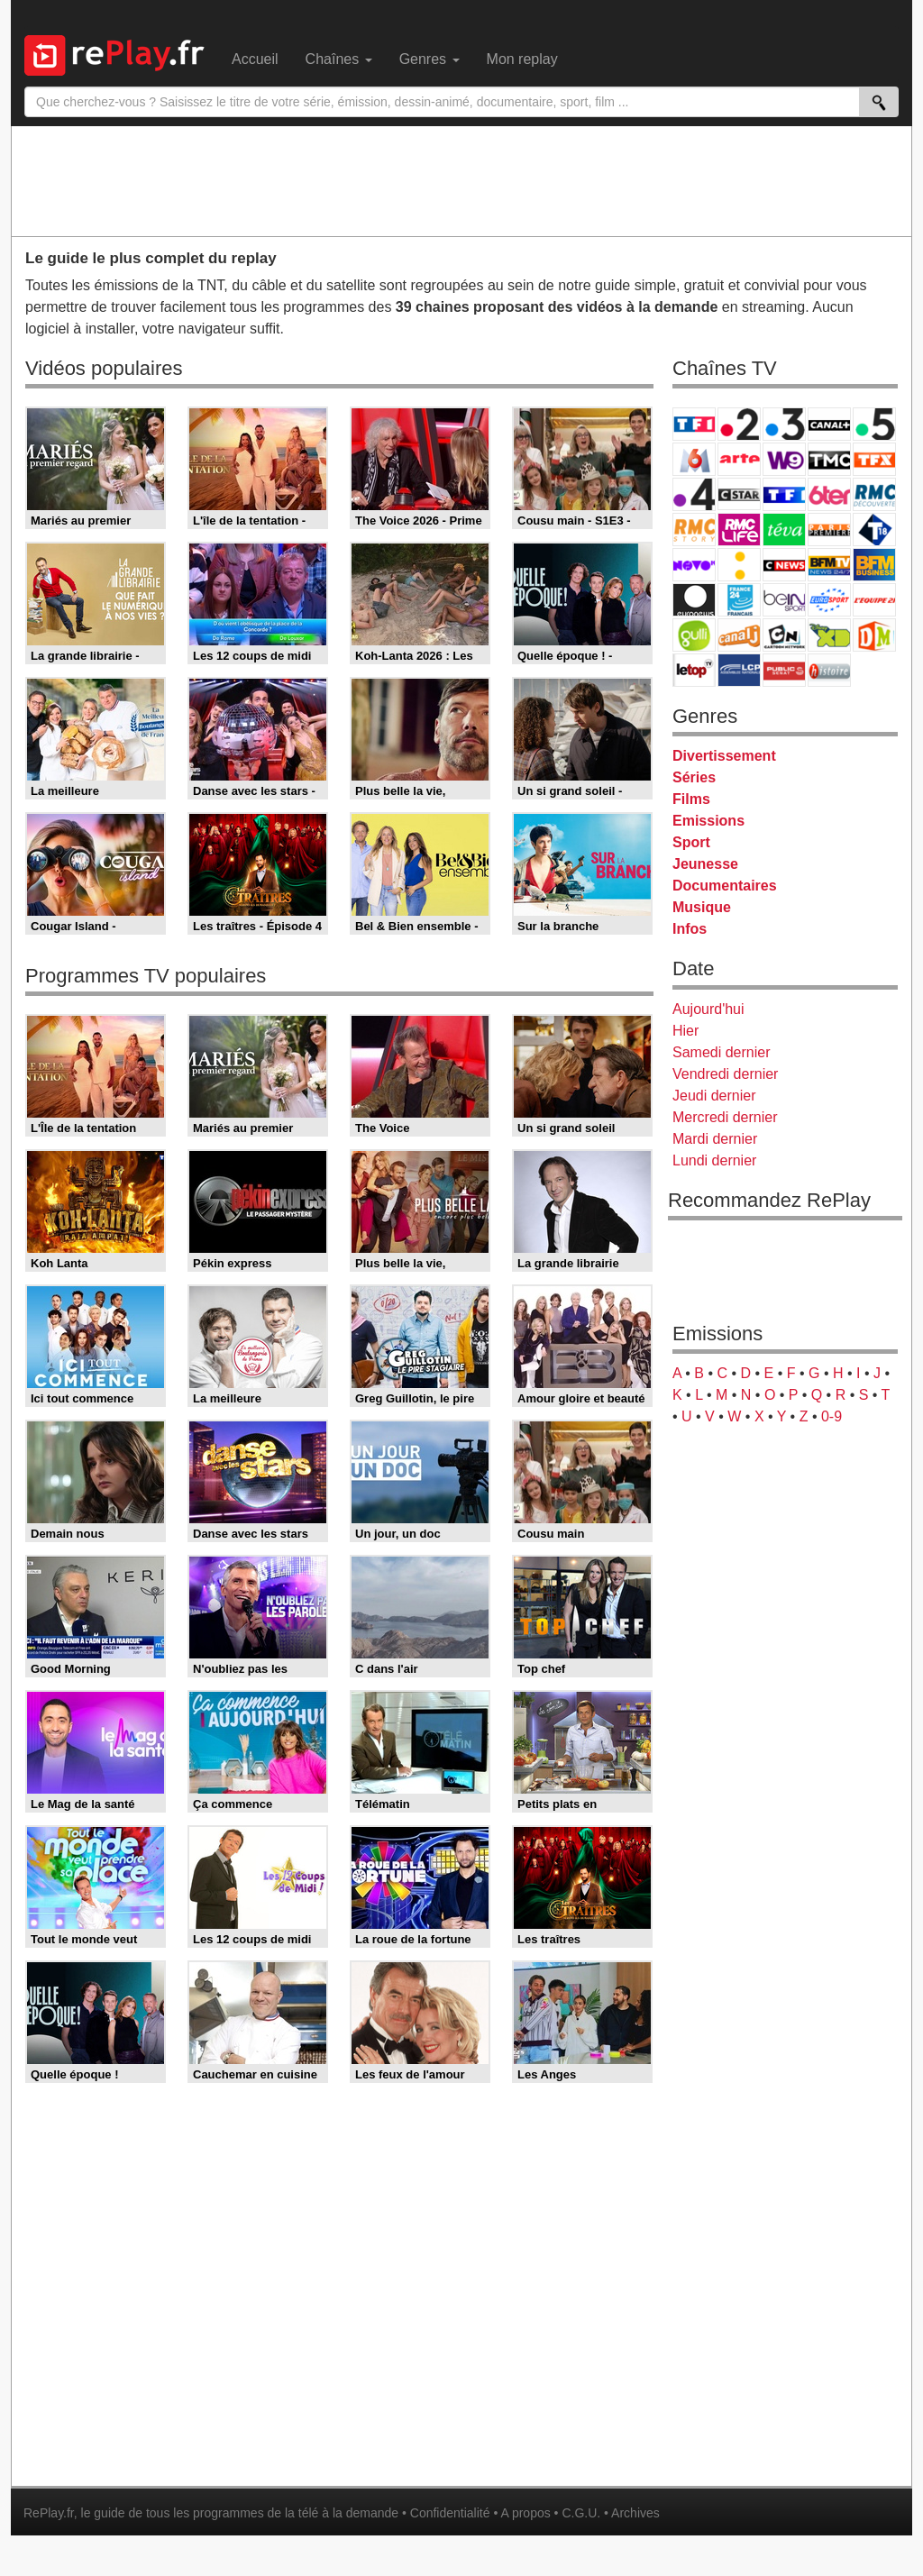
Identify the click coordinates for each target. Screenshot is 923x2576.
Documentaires (724, 885)
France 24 (739, 600)
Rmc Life (739, 529)
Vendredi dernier (725, 1074)
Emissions (708, 820)
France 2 (739, 424)
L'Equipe (874, 600)
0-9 (831, 1416)
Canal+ (829, 424)
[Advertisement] (461, 180)
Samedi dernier (721, 1052)
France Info (739, 564)
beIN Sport (784, 600)
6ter (829, 494)
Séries (694, 777)
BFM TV (829, 564)
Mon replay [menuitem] (522, 59)
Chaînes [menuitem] (339, 59)
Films (691, 799)
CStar (739, 494)
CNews (784, 564)
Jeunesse (705, 864)
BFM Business (874, 564)
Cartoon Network (784, 635)
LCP (739, 670)
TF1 (694, 424)
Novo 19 (694, 564)
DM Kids (874, 635)
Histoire (829, 670)
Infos (689, 928)
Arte (739, 459)
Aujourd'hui (708, 1009)
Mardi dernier (714, 1138)
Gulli (694, 635)
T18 (874, 529)
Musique (701, 907)
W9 (784, 459)
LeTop (694, 670)
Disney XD (829, 635)
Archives (635, 2513)
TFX (874, 459)
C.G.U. (581, 2513)
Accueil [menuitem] (255, 59)
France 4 (694, 494)
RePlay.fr (48, 2513)
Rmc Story (694, 529)
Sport (691, 842)
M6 (694, 459)
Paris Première (829, 529)
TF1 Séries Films (784, 494)
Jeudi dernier (714, 1095)
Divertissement (724, 755)
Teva (784, 529)
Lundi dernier (714, 1160)
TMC (829, 459)
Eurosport (829, 600)
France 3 (784, 424)
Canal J (739, 635)
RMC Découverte (874, 494)
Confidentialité (450, 2513)
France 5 (874, 424)
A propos (525, 2513)
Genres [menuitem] (429, 59)
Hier (685, 1030)
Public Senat (784, 670)
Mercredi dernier (724, 1117)
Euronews (694, 600)
